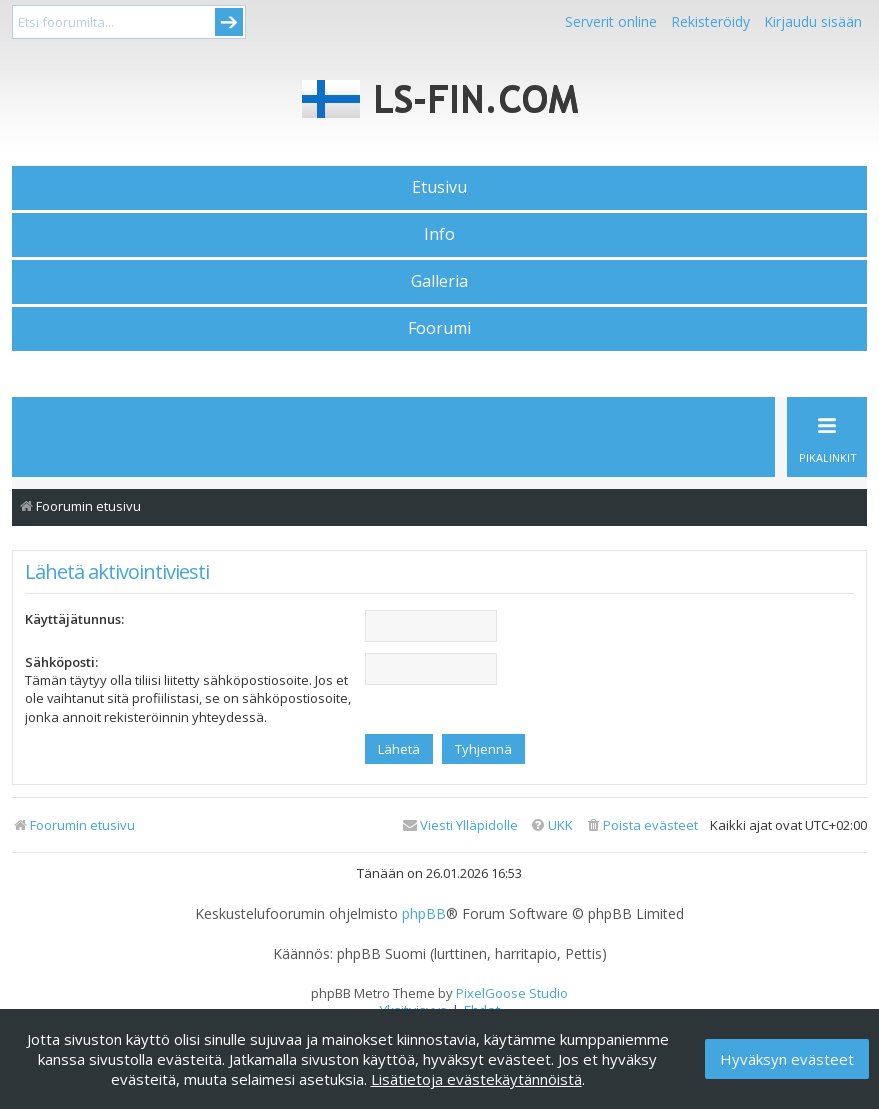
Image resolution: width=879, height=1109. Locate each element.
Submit (229, 22)
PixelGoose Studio (512, 993)
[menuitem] (641, 825)
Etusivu (439, 187)
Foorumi (439, 328)
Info (439, 234)
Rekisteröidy (710, 21)
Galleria (439, 281)
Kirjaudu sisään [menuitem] (813, 21)
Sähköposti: (61, 662)
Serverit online (611, 21)
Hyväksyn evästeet (787, 1059)
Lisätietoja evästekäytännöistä (476, 1079)
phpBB (424, 914)
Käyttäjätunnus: (74, 619)
